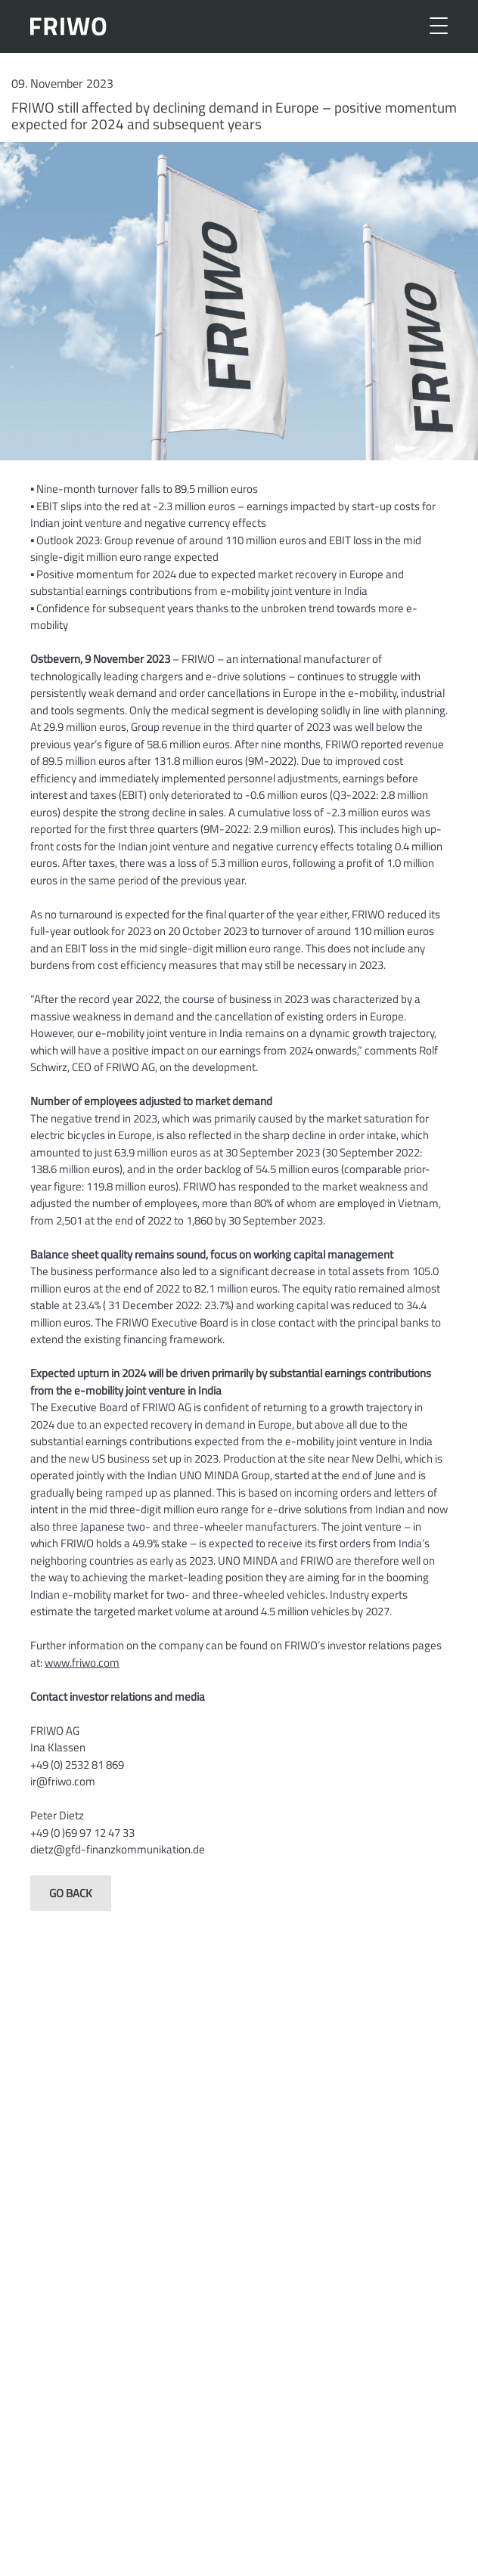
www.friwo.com (82, 1663)
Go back (70, 1893)
